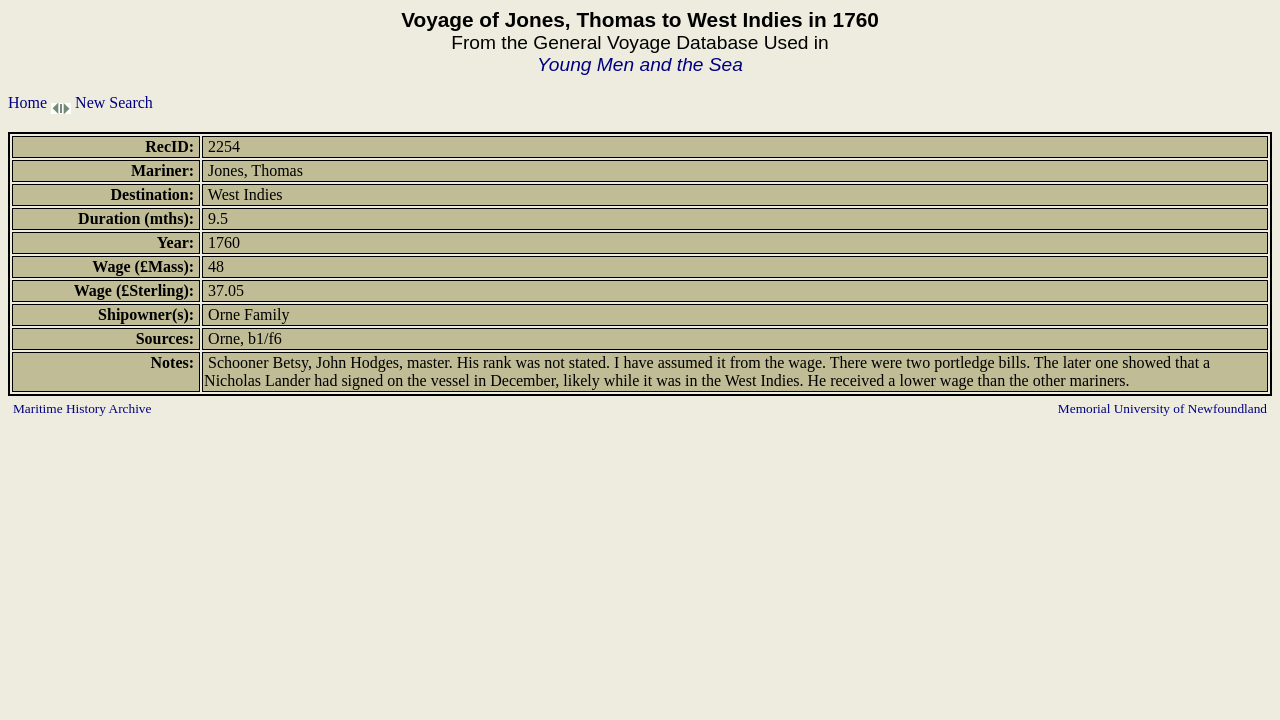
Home (27, 102)
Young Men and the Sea (640, 64)
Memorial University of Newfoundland (1162, 408)
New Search (114, 102)
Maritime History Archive (82, 408)
